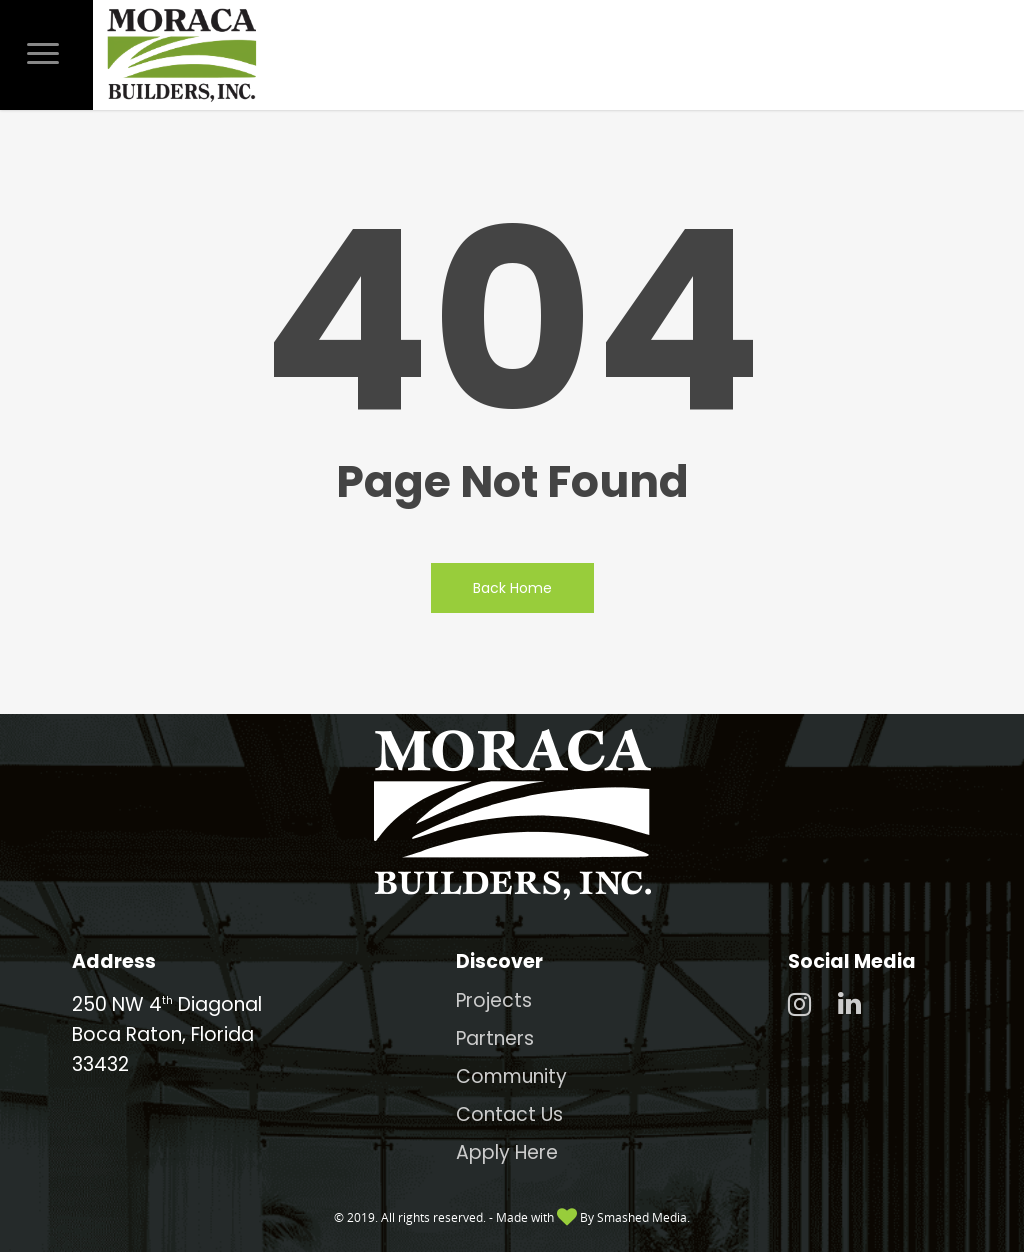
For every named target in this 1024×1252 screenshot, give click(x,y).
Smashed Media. (643, 1217)
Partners (495, 1038)
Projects (494, 1000)
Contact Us (509, 1114)
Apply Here (507, 1152)
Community (511, 1076)
